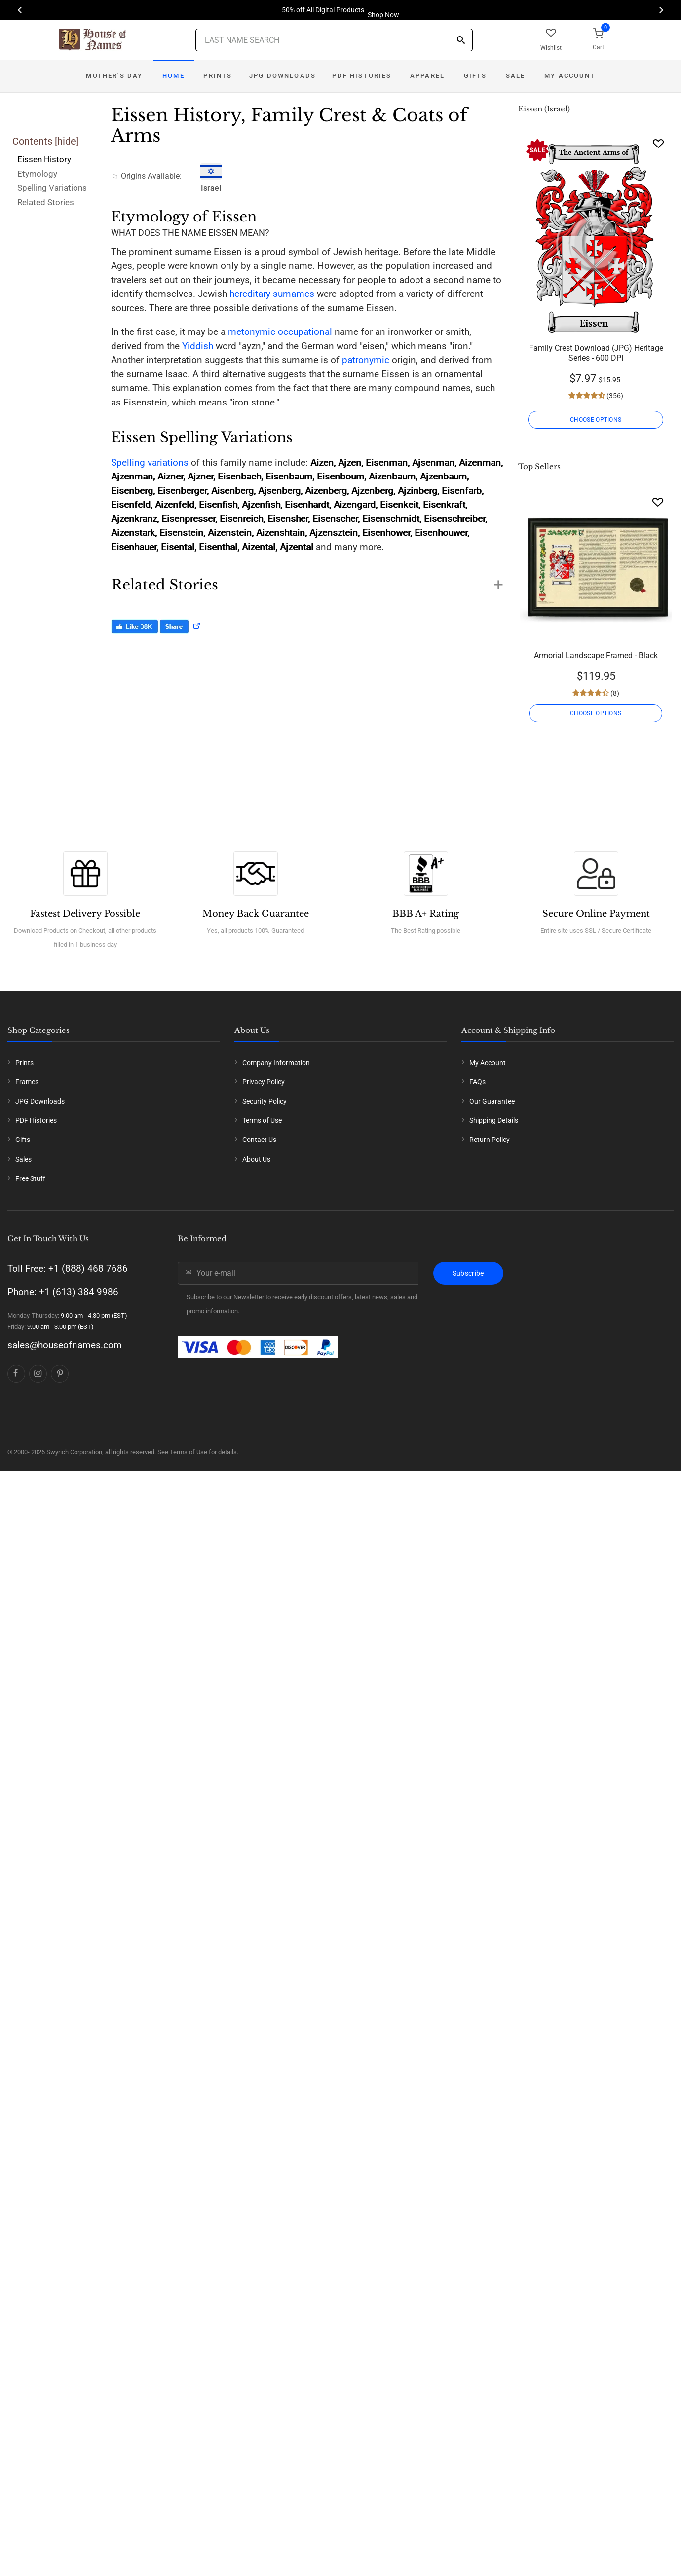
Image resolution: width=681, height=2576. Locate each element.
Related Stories (45, 202)
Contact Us (259, 1139)
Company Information (276, 1063)
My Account (569, 75)
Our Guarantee (492, 1101)
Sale (516, 75)
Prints (217, 75)
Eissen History (44, 159)
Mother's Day (114, 75)
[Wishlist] (658, 143)
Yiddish (197, 346)
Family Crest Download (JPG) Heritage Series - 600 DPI (596, 353)
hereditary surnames (271, 293)
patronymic (365, 360)
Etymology (37, 174)
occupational (305, 331)
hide (66, 141)
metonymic (251, 331)
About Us (256, 1159)
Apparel (427, 75)
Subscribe (468, 1273)
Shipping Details (493, 1120)
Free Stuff (30, 1178)
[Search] (461, 41)
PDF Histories (361, 75)
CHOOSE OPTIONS (595, 419)
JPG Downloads (282, 75)
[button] (307, 579)
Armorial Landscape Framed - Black (596, 655)
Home (173, 75)
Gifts (475, 75)
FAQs (477, 1082)
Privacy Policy (263, 1082)
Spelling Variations (52, 188)
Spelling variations (150, 462)
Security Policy (264, 1101)
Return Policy (489, 1139)
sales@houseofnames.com (64, 1345)
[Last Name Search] (334, 40)
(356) (614, 396)
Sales (23, 1159)
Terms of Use (262, 1120)
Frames (26, 1082)
